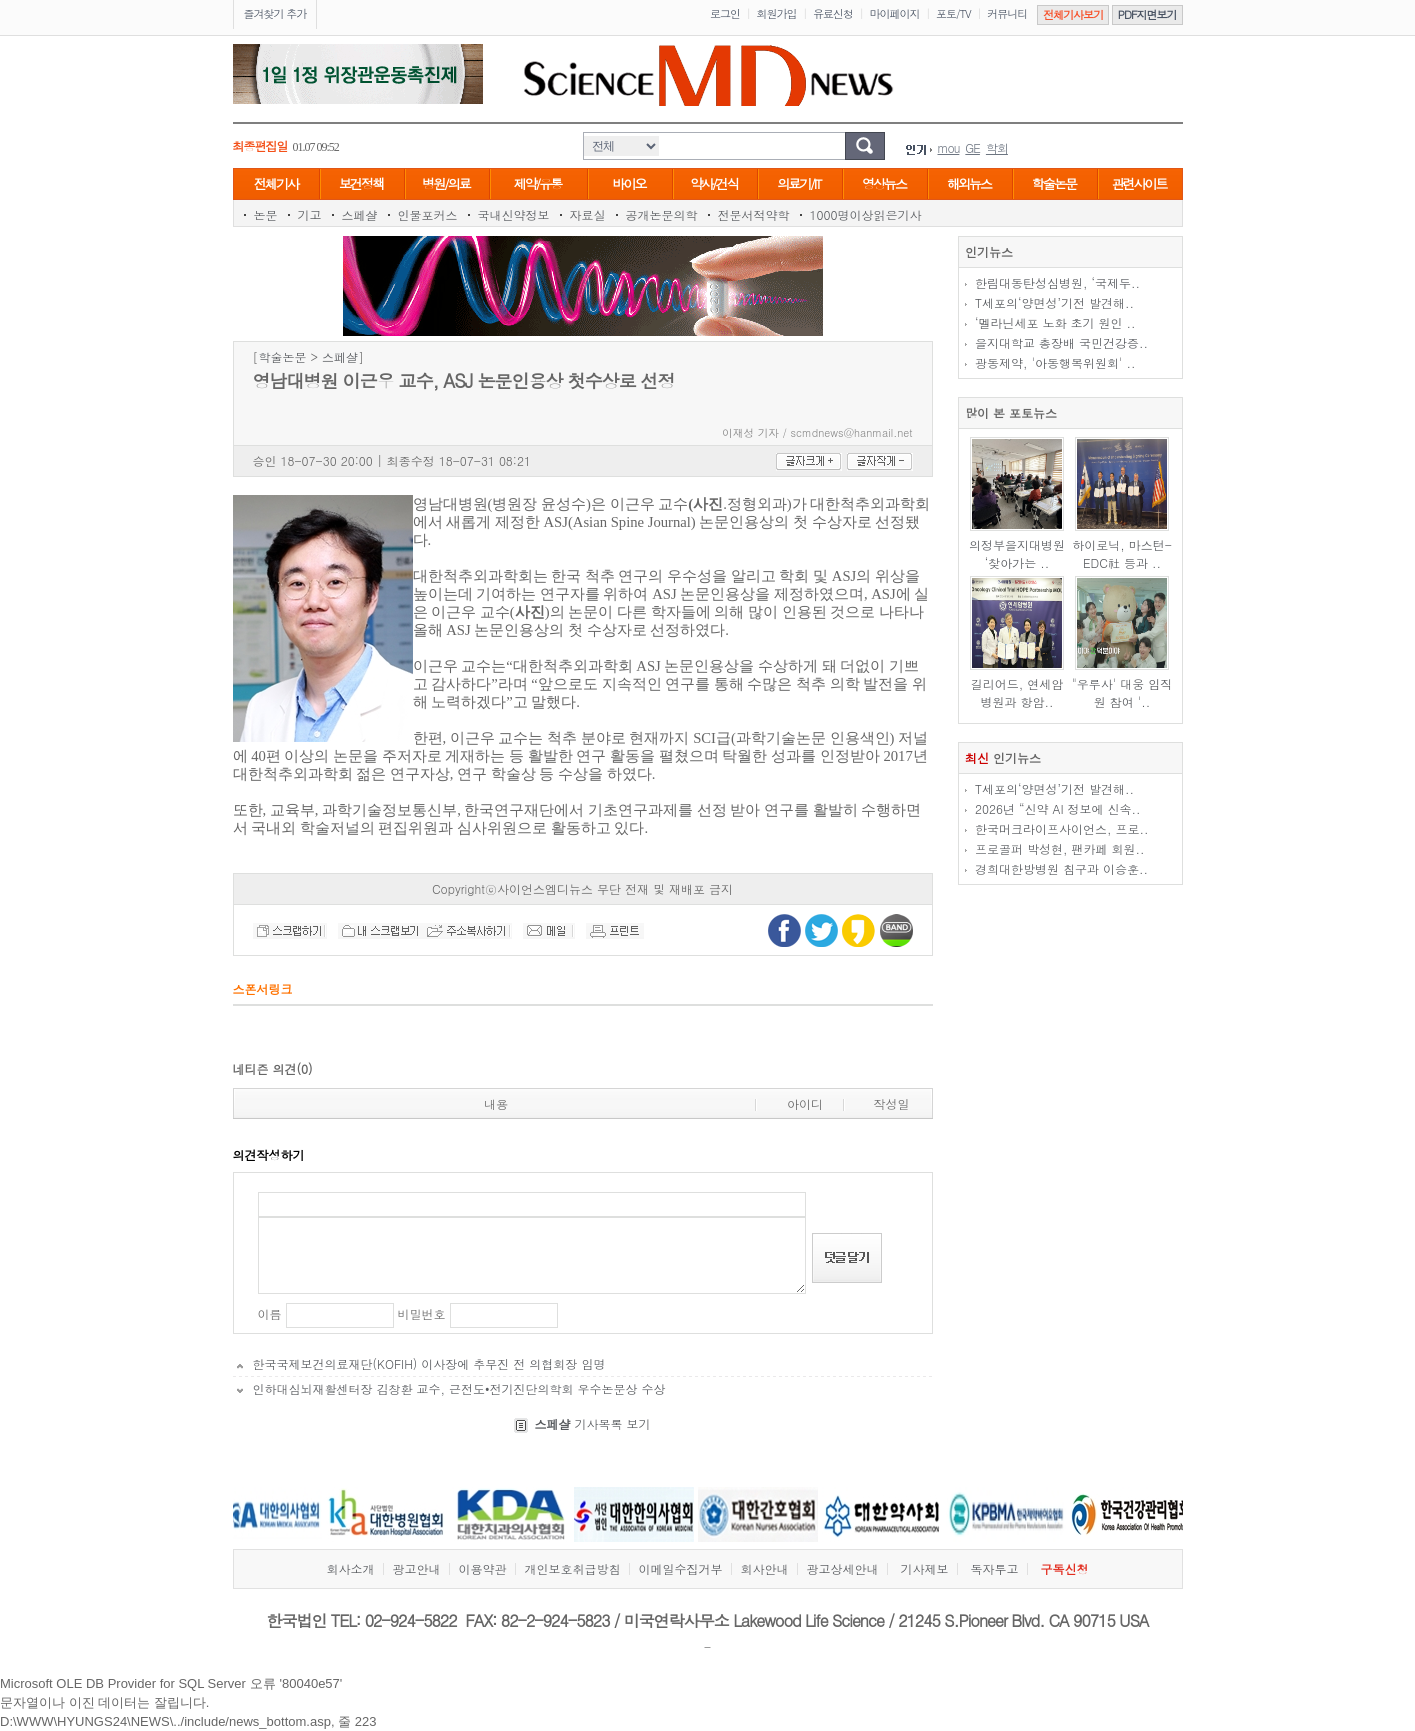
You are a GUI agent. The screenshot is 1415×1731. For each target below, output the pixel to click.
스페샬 (360, 214)
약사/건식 (713, 183)
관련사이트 (1139, 183)
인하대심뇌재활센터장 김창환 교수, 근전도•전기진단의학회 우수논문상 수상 (459, 1388)
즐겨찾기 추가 (275, 13)
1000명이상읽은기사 (866, 214)
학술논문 (1054, 183)
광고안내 (416, 1568)
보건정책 (361, 183)
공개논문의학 (662, 214)
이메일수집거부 (680, 1568)
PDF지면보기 (1147, 14)
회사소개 (350, 1568)
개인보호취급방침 (572, 1568)
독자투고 (995, 1568)
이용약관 (482, 1568)
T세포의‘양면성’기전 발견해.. (1054, 302)
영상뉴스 (884, 183)
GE (972, 147)
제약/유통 (537, 183)
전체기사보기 (1073, 14)
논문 (266, 214)
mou (949, 147)
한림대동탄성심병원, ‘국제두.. (1057, 282)
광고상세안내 (842, 1568)
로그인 (725, 13)
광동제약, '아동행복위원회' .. (1055, 362)
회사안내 (764, 1568)
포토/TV (953, 13)
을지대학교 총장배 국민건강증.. (1061, 342)
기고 (310, 214)
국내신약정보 (514, 214)
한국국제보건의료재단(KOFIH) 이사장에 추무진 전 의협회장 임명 (429, 1363)
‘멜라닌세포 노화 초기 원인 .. (1055, 322)
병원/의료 (445, 183)
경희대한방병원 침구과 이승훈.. (1061, 868)
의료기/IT (798, 183)
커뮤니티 (1007, 13)
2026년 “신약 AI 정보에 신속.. (1058, 808)
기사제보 (924, 1568)
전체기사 (276, 183)
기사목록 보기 (592, 1423)
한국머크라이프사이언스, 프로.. (1062, 828)
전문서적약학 (754, 214)
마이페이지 (895, 13)
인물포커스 (428, 214)
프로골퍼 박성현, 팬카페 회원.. (1060, 848)
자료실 (588, 214)
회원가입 (777, 13)
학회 (997, 147)
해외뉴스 (969, 183)
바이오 (629, 183)
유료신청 (833, 13)
